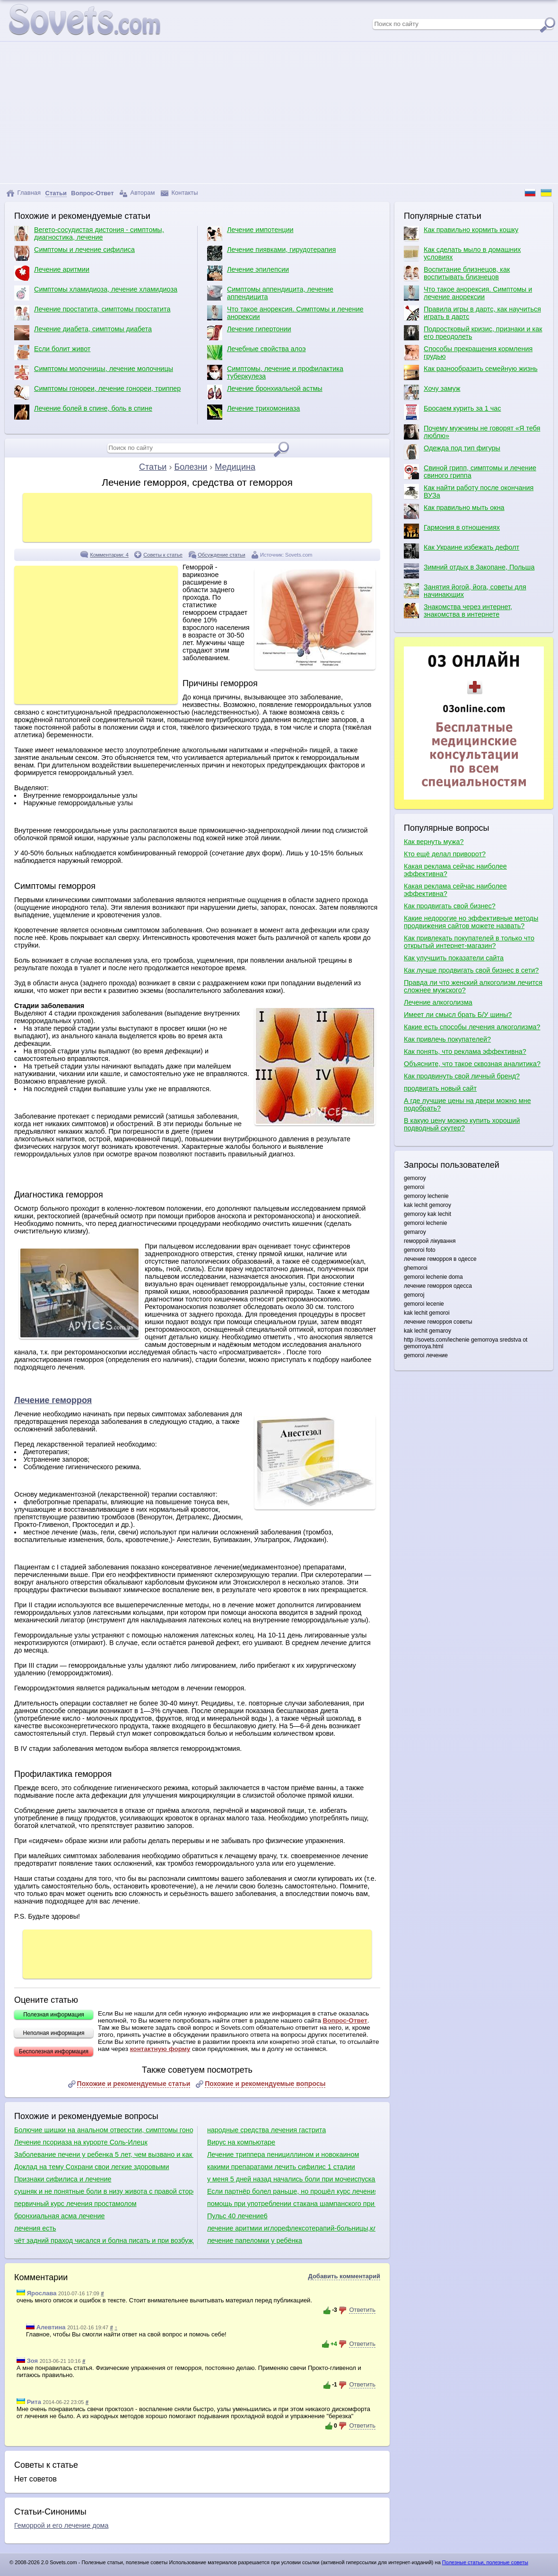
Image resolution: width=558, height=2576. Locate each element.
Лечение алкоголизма (438, 1002)
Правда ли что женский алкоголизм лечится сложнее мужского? (473, 986)
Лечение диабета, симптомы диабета (83, 332)
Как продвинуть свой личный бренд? (462, 1076)
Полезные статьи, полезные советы (485, 2562)
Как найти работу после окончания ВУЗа (468, 491)
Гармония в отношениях (452, 531)
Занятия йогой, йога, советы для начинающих (465, 590)
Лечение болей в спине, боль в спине (83, 412)
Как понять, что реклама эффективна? (465, 1051)
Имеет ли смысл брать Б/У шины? (458, 1014)
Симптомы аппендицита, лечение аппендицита (270, 293)
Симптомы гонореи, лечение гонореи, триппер (97, 392)
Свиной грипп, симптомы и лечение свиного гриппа (470, 471)
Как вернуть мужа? (433, 841)
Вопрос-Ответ (345, 2020)
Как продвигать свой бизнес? (450, 906)
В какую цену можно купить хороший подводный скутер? (462, 1124)
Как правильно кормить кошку (461, 233)
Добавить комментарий (344, 2276)
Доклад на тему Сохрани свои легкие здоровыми (91, 2167)
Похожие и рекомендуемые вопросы (265, 2083)
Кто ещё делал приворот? (445, 854)
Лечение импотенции (250, 233)
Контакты (179, 193)
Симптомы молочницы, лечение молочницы (93, 372)
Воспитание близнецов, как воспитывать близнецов (457, 273)
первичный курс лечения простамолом (75, 2203)
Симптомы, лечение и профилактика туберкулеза (275, 372)
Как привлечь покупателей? (447, 1039)
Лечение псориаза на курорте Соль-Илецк (81, 2142)
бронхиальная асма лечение (59, 2216)
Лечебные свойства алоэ (256, 352)
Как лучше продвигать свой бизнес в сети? (471, 970)
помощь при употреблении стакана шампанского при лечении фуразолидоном (291, 2203)
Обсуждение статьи (221, 555)
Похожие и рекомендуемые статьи (134, 2083)
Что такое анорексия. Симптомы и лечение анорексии (285, 312)
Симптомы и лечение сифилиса (74, 253)
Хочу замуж (432, 392)
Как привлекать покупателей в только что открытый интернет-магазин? (469, 941)
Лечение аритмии (51, 273)
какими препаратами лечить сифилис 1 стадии (281, 2167)
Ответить (362, 2309)
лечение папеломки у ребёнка (254, 2240)
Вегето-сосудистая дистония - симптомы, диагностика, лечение (89, 233)
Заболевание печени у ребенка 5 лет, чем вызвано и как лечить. (103, 2154)
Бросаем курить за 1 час (452, 412)
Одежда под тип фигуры (452, 451)
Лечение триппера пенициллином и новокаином (283, 2154)
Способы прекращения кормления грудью (468, 352)
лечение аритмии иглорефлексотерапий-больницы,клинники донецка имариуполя (291, 2228)
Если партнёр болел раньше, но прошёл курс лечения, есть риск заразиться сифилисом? (291, 2191)
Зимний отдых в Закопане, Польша (469, 570)
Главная (23, 193)
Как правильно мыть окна (454, 511)
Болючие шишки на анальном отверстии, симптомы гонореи (103, 2130)
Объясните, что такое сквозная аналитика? (472, 1064)
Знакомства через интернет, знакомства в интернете (458, 610)
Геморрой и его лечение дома (61, 2525)
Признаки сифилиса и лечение (62, 2179)
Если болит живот (52, 352)
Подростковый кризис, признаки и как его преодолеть (473, 332)
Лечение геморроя (53, 1400)
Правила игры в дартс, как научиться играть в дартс (472, 312)
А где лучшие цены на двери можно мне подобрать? (467, 1104)
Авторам (137, 193)
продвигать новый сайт (440, 1088)
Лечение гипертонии (249, 332)
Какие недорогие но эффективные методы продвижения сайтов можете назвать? (471, 922)
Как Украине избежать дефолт (461, 551)
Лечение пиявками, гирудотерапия (271, 253)
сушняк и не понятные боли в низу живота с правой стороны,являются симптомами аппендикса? (103, 2191)
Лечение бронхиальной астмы (265, 392)
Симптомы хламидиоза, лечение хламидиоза (95, 293)
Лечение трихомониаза (253, 412)
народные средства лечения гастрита (266, 2130)
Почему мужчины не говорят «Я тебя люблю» (472, 431)
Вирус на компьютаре (241, 2142)
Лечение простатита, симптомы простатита (92, 312)
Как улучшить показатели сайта (454, 958)
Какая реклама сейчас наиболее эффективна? (455, 870)
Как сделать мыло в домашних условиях (462, 253)
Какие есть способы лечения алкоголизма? (472, 1027)
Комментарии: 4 (109, 555)
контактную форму (160, 2048)
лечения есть (35, 2228)
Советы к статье (163, 555)
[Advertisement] (279, 112)
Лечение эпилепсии (248, 273)
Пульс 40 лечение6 (237, 2216)
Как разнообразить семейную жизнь (471, 372)
